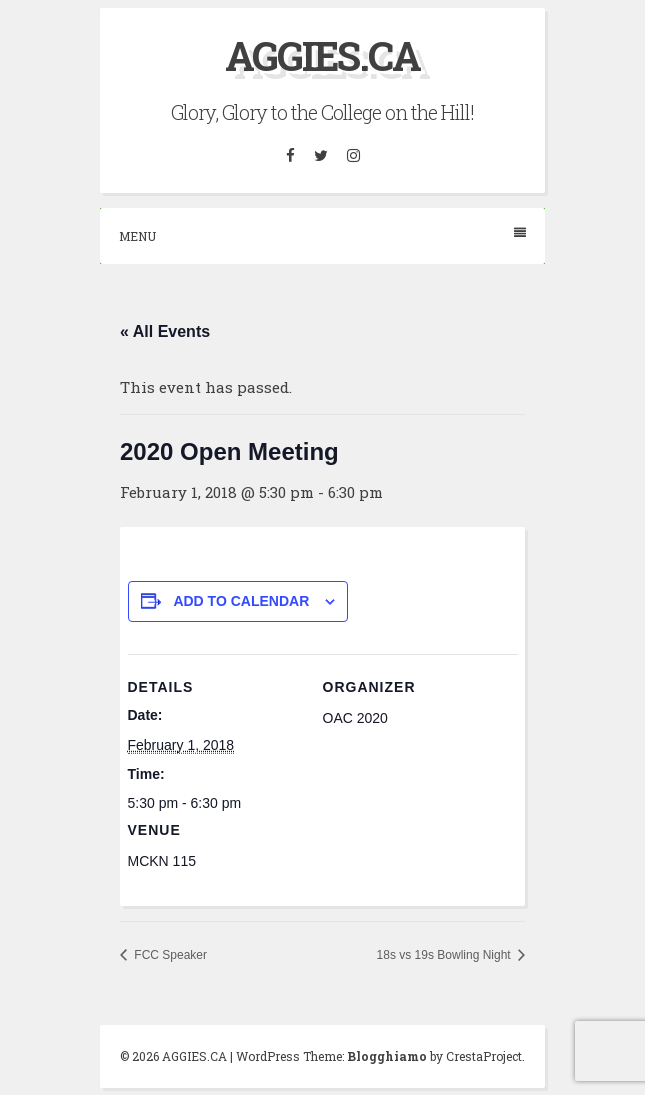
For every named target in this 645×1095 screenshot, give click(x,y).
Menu (322, 235)
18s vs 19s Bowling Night (445, 955)
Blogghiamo (387, 1056)
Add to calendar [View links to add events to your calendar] (241, 601)
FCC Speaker (169, 955)
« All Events (165, 331)
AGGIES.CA (322, 55)
